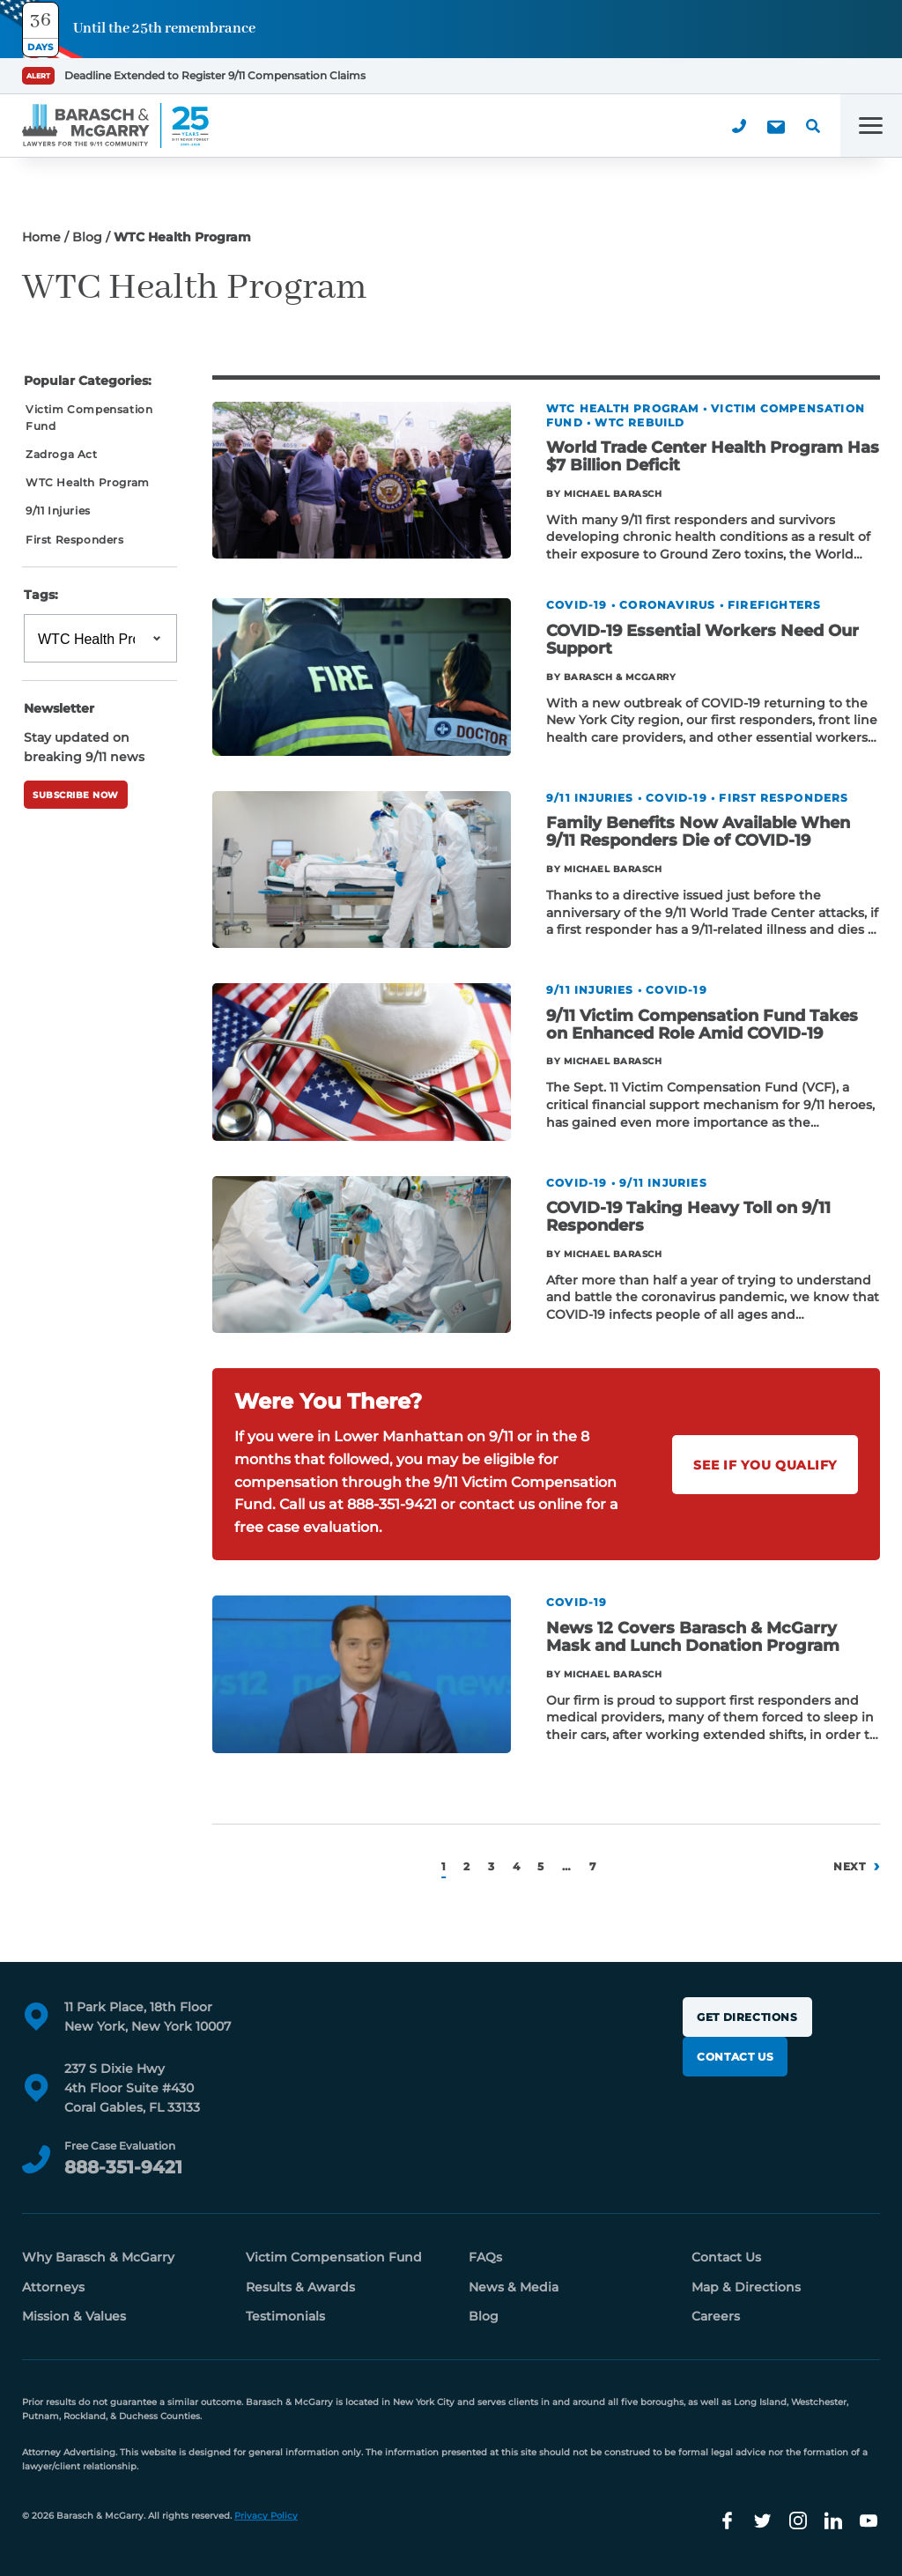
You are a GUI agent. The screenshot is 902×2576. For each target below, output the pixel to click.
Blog (87, 237)
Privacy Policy (266, 2515)
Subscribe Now (76, 795)
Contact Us (735, 2056)
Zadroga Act (62, 454)
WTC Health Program (88, 482)
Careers (715, 2316)
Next (849, 1866)
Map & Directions (746, 2287)
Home (41, 237)
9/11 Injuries (58, 510)
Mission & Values (74, 2316)
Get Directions (747, 2017)
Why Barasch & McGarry (98, 2257)
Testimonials (285, 2316)
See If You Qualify (765, 1465)
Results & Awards (300, 2287)
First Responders (75, 539)
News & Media (513, 2287)
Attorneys (53, 2287)
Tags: (41, 595)
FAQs (485, 2257)
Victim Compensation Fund (89, 418)
